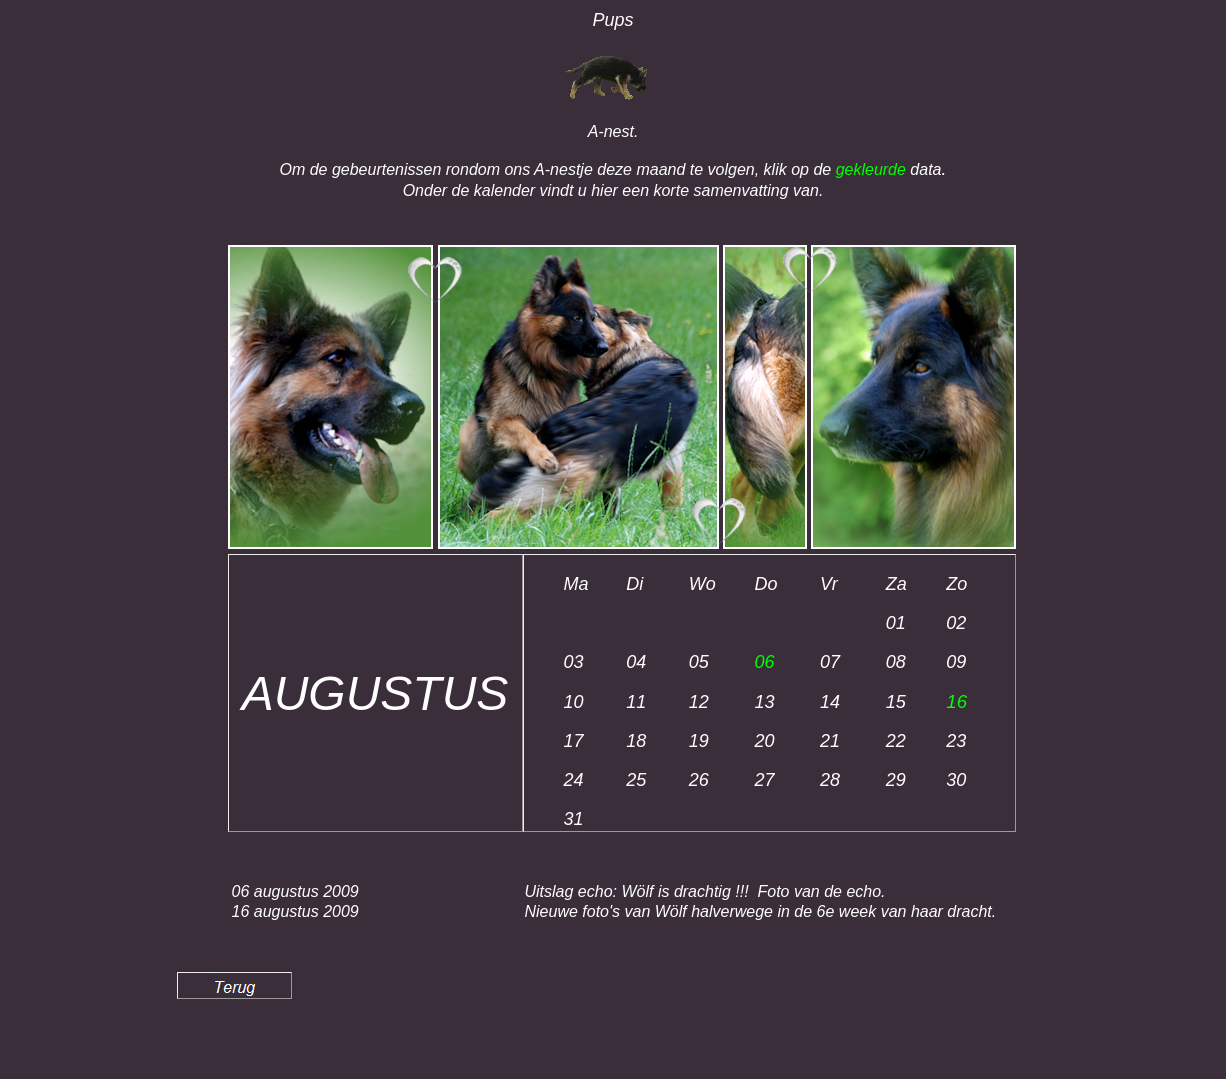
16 (956, 701)
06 (764, 662)
